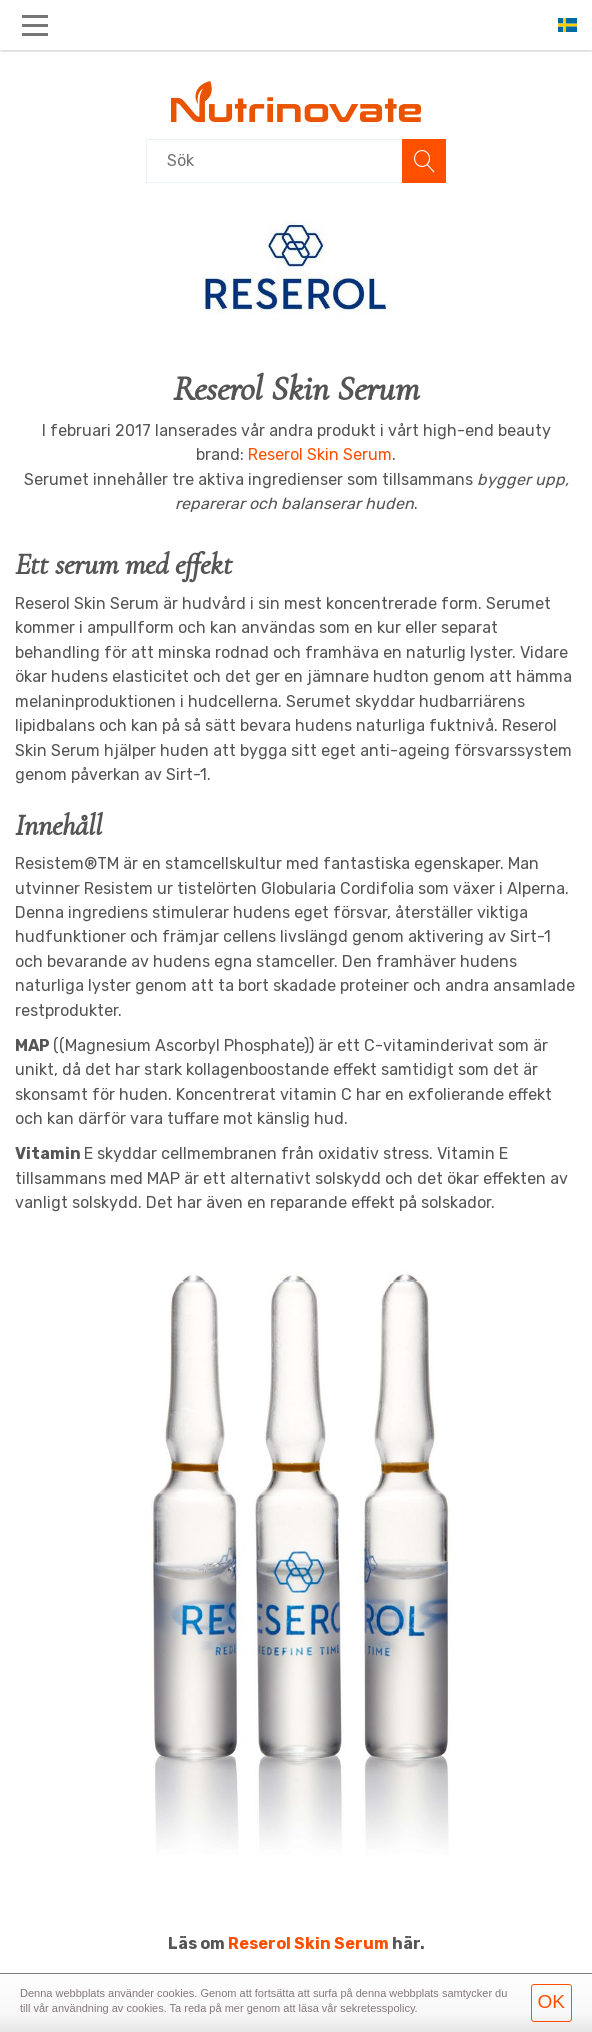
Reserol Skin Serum (320, 454)
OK (551, 2001)
